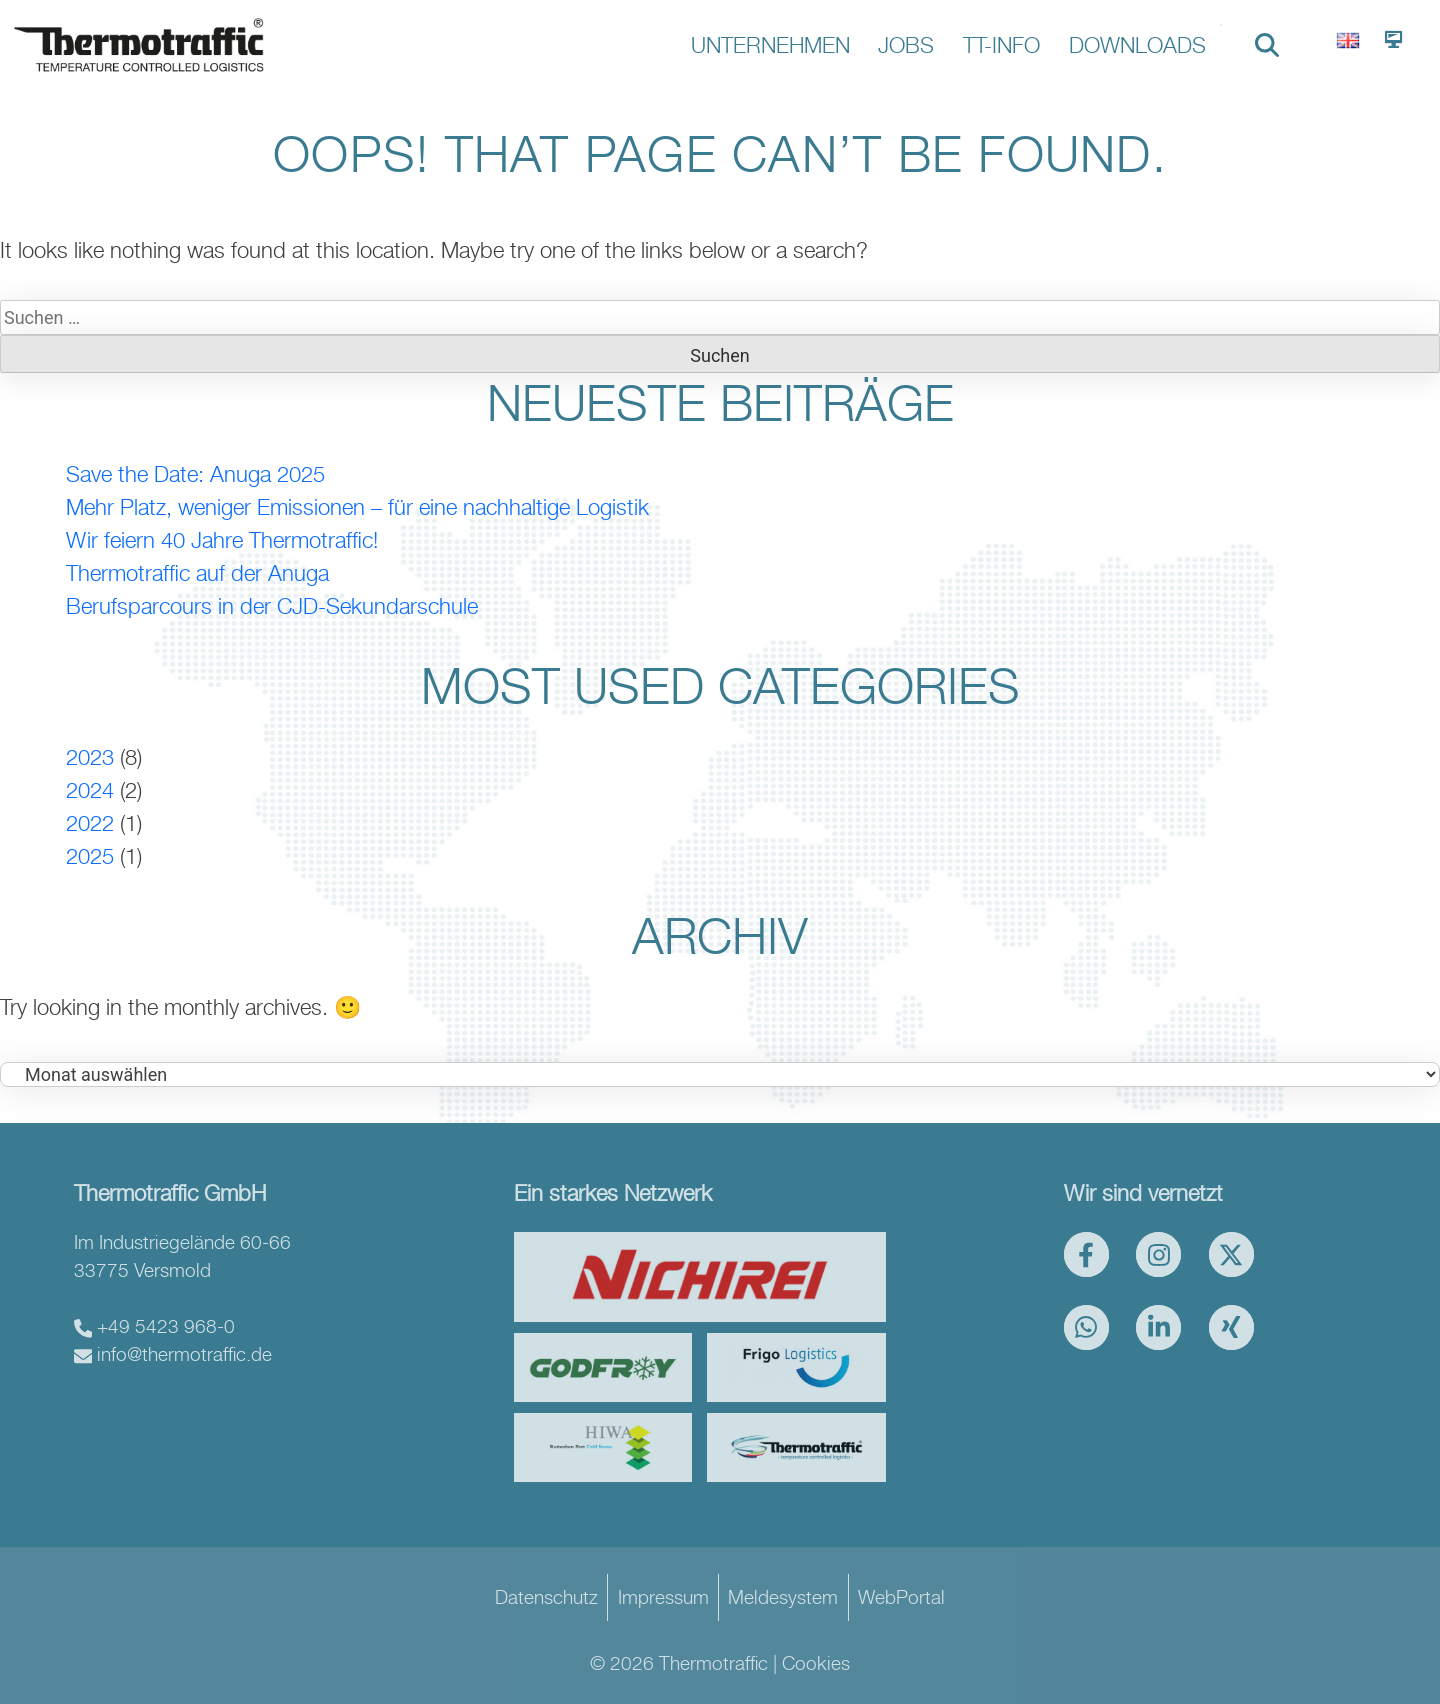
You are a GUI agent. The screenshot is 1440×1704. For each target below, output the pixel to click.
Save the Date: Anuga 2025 (195, 474)
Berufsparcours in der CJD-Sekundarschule (272, 606)
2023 (90, 757)
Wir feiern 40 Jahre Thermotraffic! (222, 540)
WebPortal (901, 1597)
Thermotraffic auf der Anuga (197, 573)
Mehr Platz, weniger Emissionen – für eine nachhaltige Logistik (357, 507)
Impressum (663, 1597)
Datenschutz (546, 1597)
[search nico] (1267, 43)
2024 (90, 790)
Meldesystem (783, 1597)
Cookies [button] (816, 1663)
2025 (90, 856)
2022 (90, 823)
